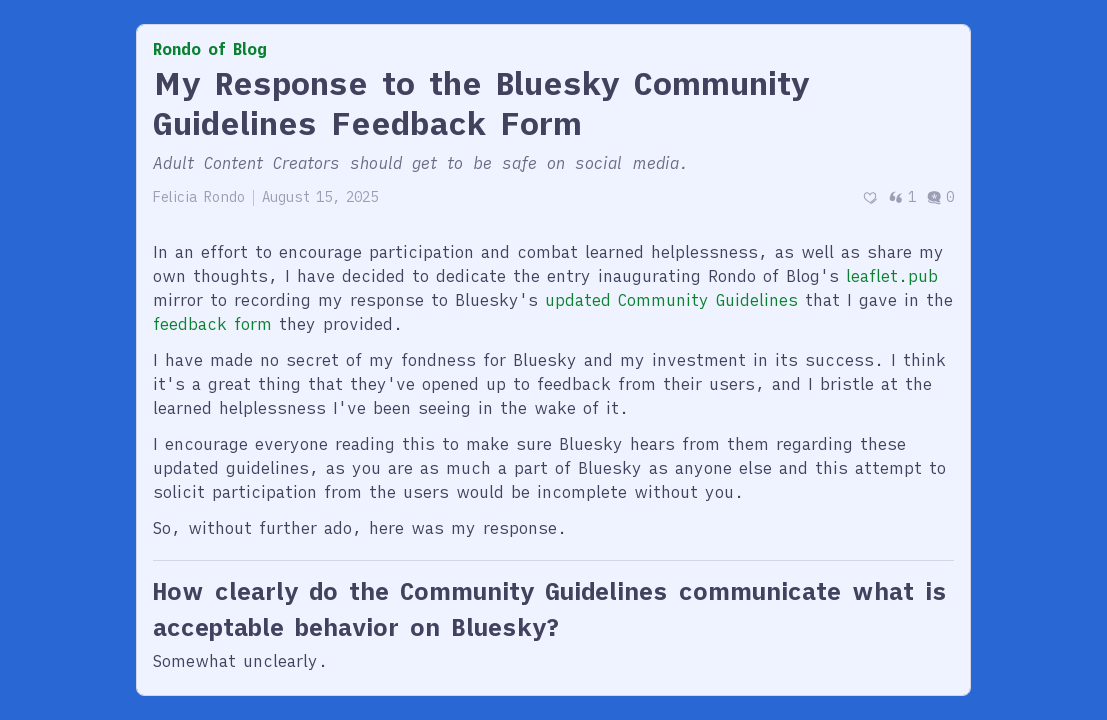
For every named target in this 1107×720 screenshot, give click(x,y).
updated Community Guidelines (671, 300)
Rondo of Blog (210, 49)
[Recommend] (870, 197)
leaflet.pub (892, 276)
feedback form (212, 324)
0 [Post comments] (940, 197)
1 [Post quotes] (902, 197)
